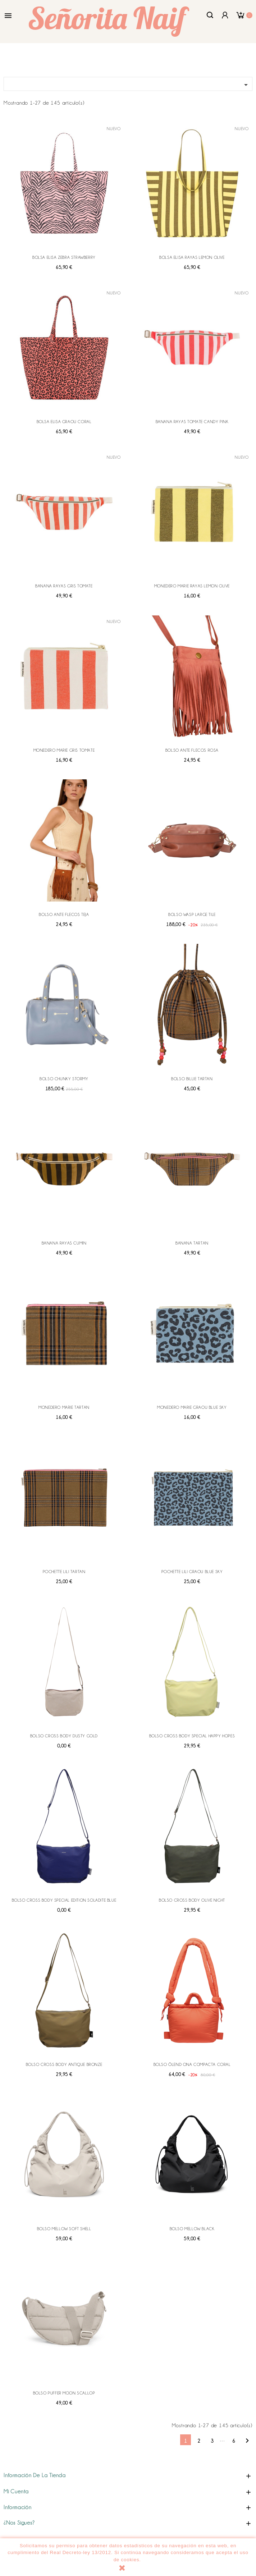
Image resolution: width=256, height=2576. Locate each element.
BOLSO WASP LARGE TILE (192, 914)
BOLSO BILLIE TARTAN (191, 1079)
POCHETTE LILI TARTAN (64, 1571)
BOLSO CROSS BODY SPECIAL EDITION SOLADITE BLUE (64, 1900)
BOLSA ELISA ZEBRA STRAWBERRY (64, 257)
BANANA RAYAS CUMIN (64, 1243)
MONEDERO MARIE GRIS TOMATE (64, 750)
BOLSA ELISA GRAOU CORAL (64, 422)
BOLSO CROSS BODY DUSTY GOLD (64, 1736)
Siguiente (247, 2440)
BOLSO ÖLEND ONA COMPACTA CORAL (192, 2064)
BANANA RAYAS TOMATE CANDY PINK (192, 422)
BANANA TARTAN (192, 1243)
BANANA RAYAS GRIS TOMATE (63, 586)
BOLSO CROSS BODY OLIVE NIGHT (192, 1900)
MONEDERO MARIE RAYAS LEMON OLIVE (192, 586)
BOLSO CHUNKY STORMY (64, 1079)
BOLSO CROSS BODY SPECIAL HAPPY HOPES (192, 1736)
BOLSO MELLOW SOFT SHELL (64, 2229)
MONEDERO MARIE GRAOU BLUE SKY (192, 1407)
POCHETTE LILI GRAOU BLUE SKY (192, 1571)
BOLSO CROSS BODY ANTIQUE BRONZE (64, 2064)
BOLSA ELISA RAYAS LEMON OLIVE (191, 257)
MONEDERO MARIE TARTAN (64, 1407)
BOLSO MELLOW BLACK (192, 2229)
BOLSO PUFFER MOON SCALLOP (64, 2393)
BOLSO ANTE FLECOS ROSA (192, 750)
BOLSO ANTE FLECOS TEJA (64, 914)
